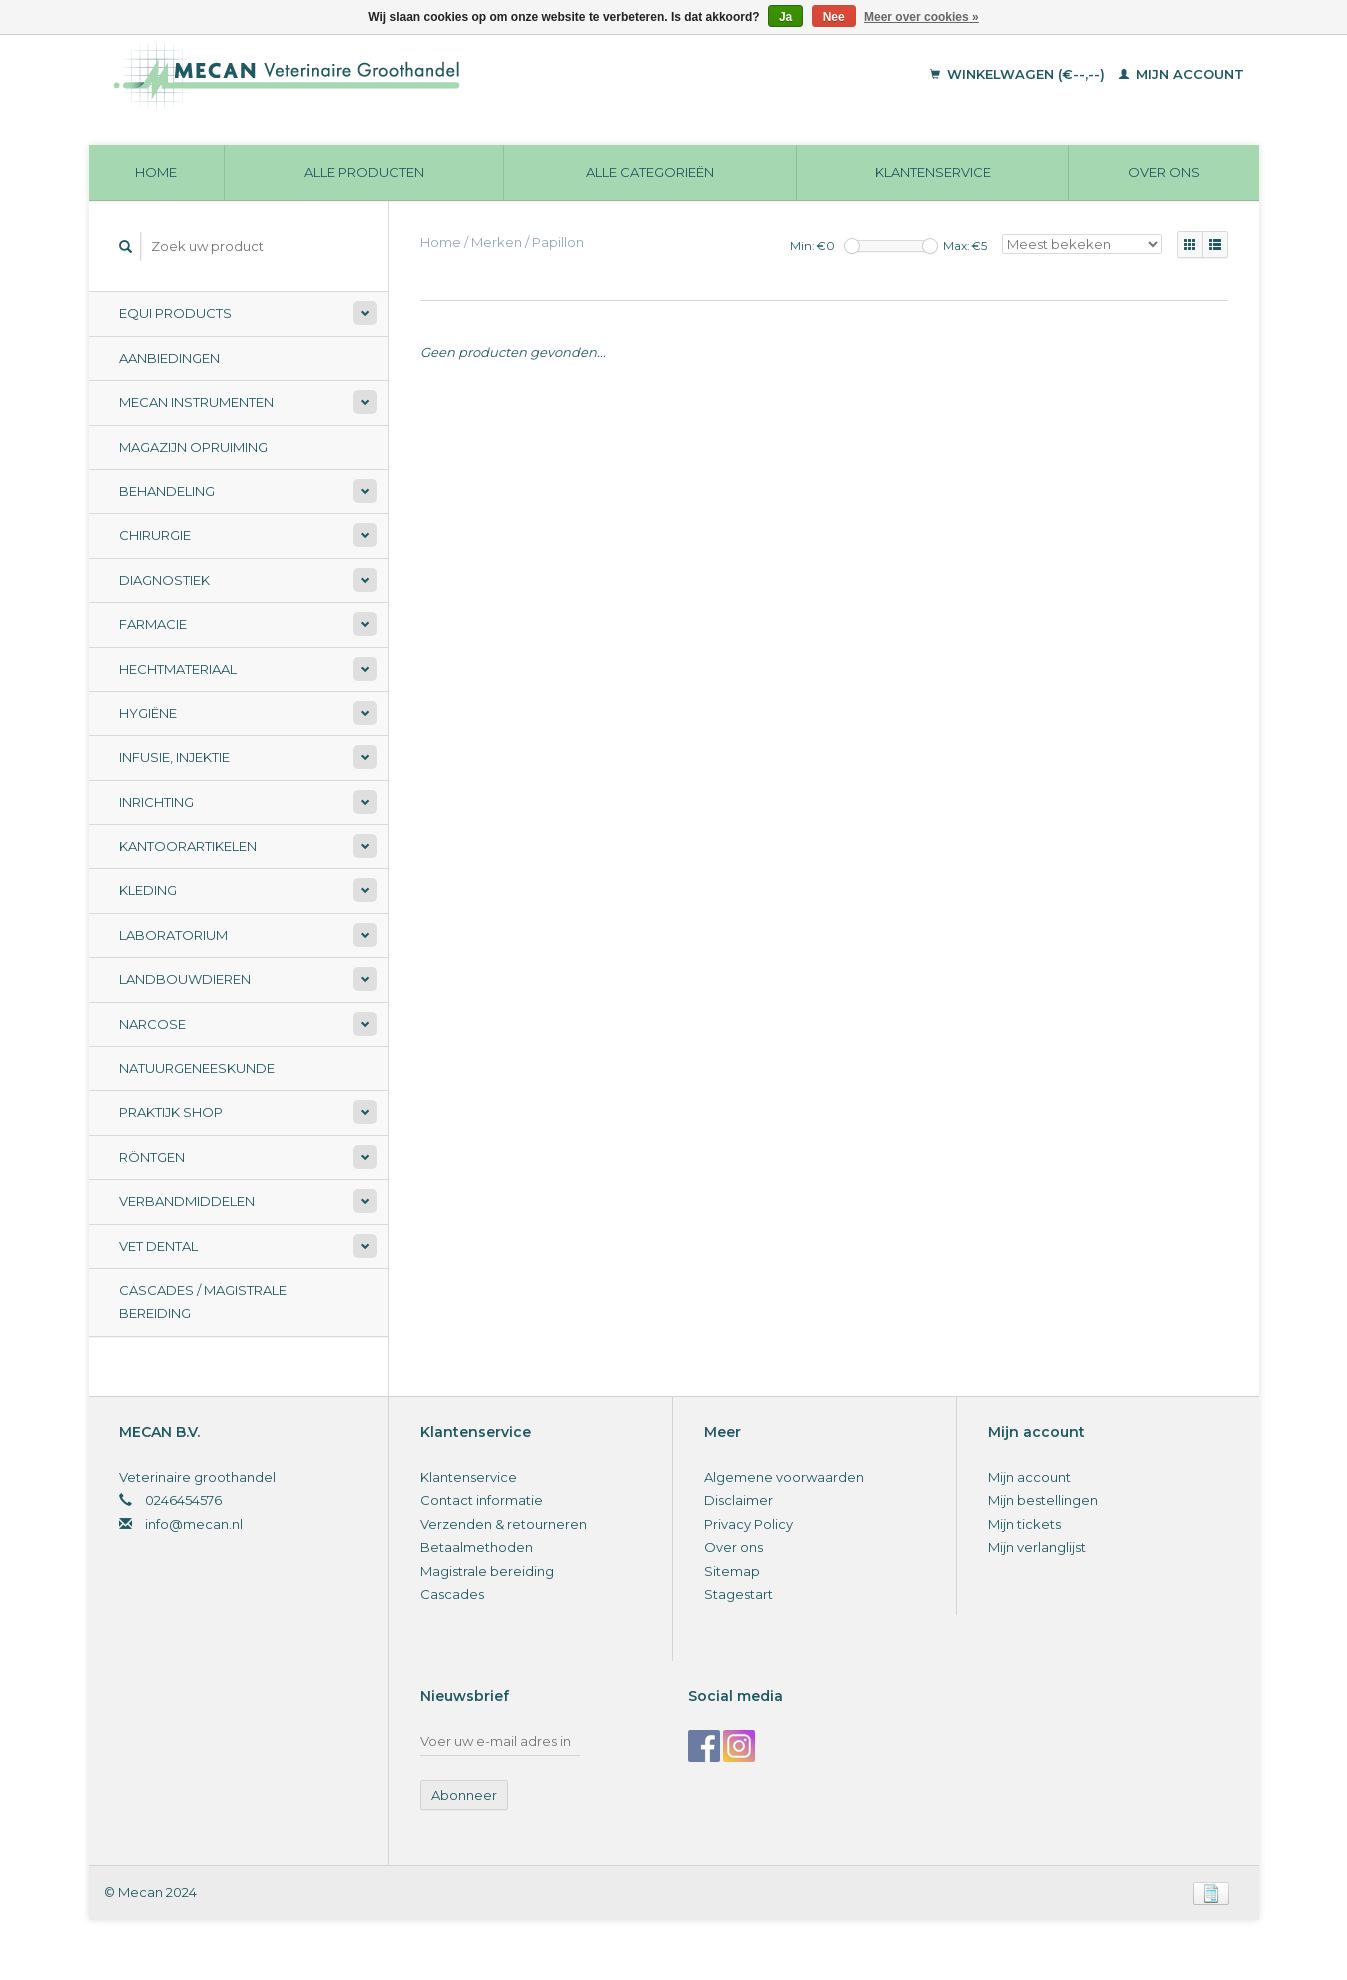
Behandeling (167, 491)
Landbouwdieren (185, 979)
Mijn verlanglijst (1037, 1547)
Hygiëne (148, 713)
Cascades (452, 1594)
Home (156, 172)
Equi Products (175, 313)
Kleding (148, 890)
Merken (496, 242)
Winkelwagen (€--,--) (1019, 74)
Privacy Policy (748, 1524)
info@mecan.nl (194, 1524)
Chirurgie (155, 535)
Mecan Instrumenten (196, 402)
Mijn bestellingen (1043, 1500)
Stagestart (738, 1594)
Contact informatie (481, 1500)
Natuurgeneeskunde (197, 1068)
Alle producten (364, 172)
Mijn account (1181, 74)
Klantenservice (933, 172)
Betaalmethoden (476, 1547)
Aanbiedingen (169, 358)
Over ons (1164, 172)
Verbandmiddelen (187, 1201)
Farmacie (153, 624)
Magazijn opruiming (193, 447)
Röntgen (152, 1157)
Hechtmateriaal (178, 669)
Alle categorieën (650, 172)
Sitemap (732, 1571)
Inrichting (156, 802)
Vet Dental (158, 1246)
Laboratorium (173, 935)
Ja (785, 17)
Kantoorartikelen (188, 846)
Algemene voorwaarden (784, 1477)
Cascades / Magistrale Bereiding (203, 1301)
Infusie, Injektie (174, 757)
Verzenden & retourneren (503, 1524)
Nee (834, 17)
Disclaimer (738, 1500)
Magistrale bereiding (487, 1571)
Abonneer (464, 1795)
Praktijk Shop (171, 1112)
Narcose (152, 1024)
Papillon (558, 242)
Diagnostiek (164, 580)
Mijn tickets (1024, 1524)
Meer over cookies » (921, 17)
